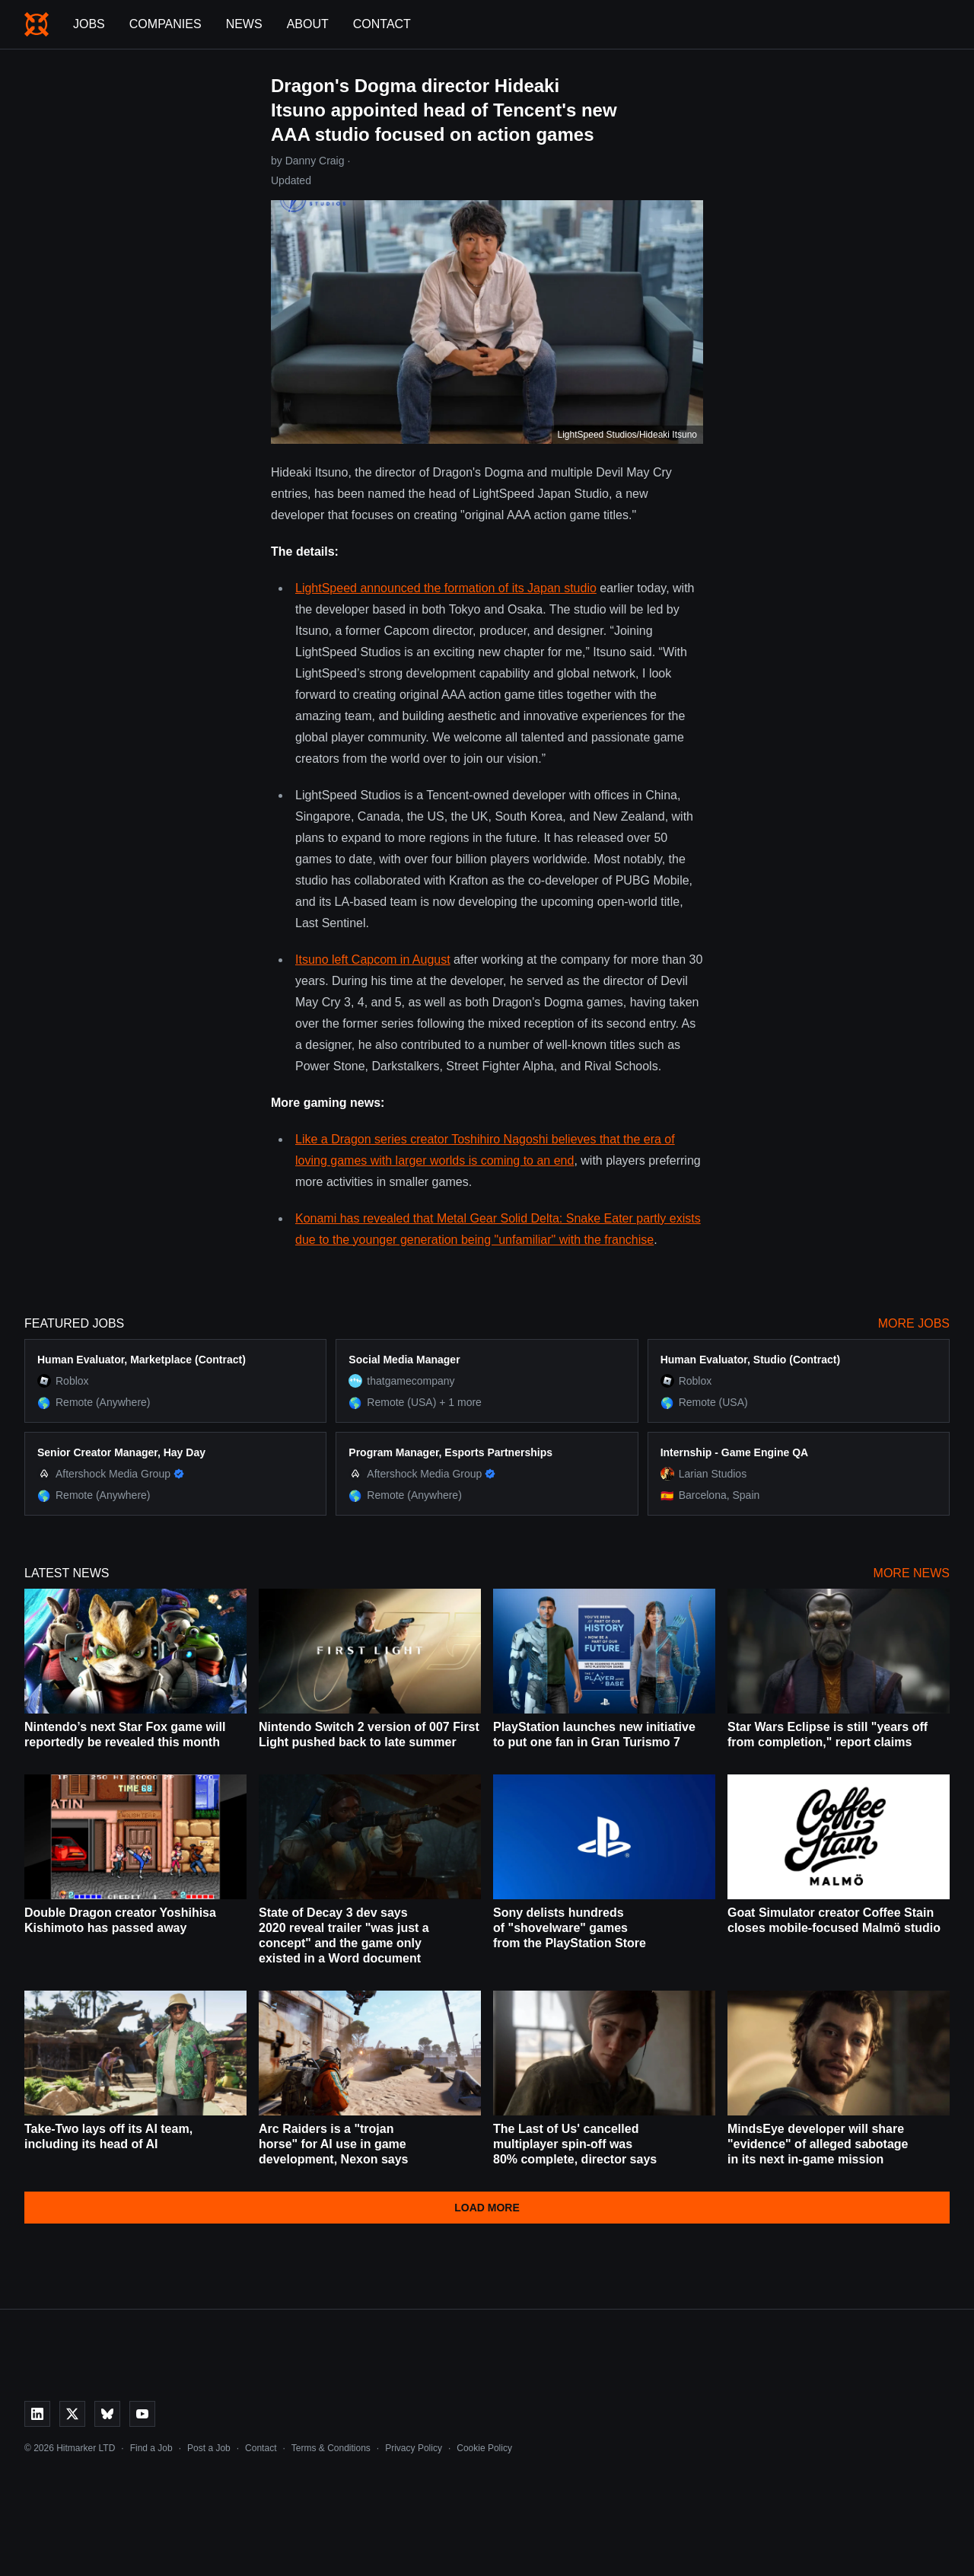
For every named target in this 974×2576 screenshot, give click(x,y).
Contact (382, 24)
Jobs (89, 24)
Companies (165, 24)
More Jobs (914, 1323)
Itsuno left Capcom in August (372, 959)
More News (912, 1573)
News (244, 24)
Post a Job (209, 2448)
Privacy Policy (413, 2448)
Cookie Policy (484, 2448)
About (308, 24)
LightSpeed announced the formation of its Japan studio (446, 588)
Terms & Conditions (331, 2448)
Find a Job (151, 2448)
